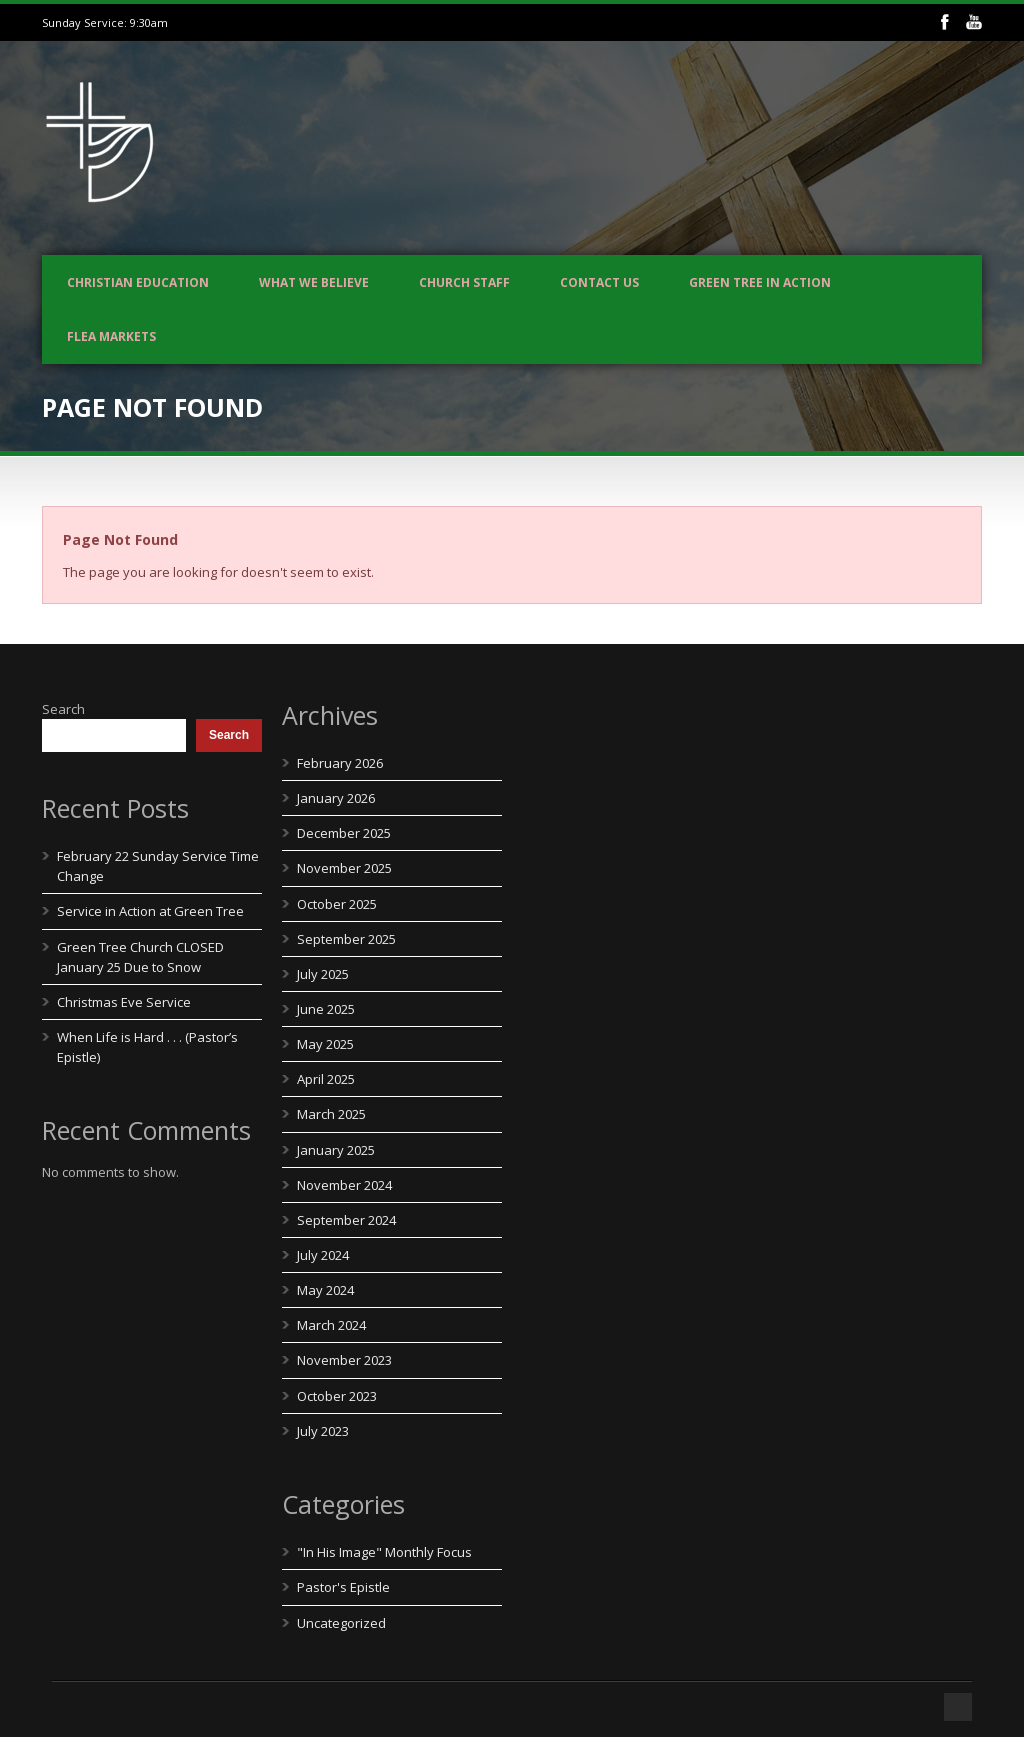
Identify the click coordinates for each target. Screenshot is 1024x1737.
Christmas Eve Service (124, 1002)
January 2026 (336, 798)
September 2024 (346, 1220)
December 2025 (344, 833)
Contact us (599, 282)
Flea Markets (111, 336)
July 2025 (323, 974)
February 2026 (340, 763)
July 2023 (323, 1431)
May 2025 (325, 1044)
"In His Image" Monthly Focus (384, 1552)
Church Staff (464, 282)
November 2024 (344, 1185)
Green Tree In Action (760, 282)
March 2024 (331, 1325)
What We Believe (314, 282)
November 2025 (344, 868)
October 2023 (337, 1396)
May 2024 (325, 1290)
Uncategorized (341, 1623)
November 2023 (344, 1360)
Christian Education (138, 282)
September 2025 (346, 939)
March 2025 (331, 1114)
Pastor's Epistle (343, 1587)
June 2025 (326, 1009)
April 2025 (326, 1079)
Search (63, 709)
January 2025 (336, 1150)
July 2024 (323, 1255)
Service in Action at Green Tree (150, 911)
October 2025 (337, 904)
